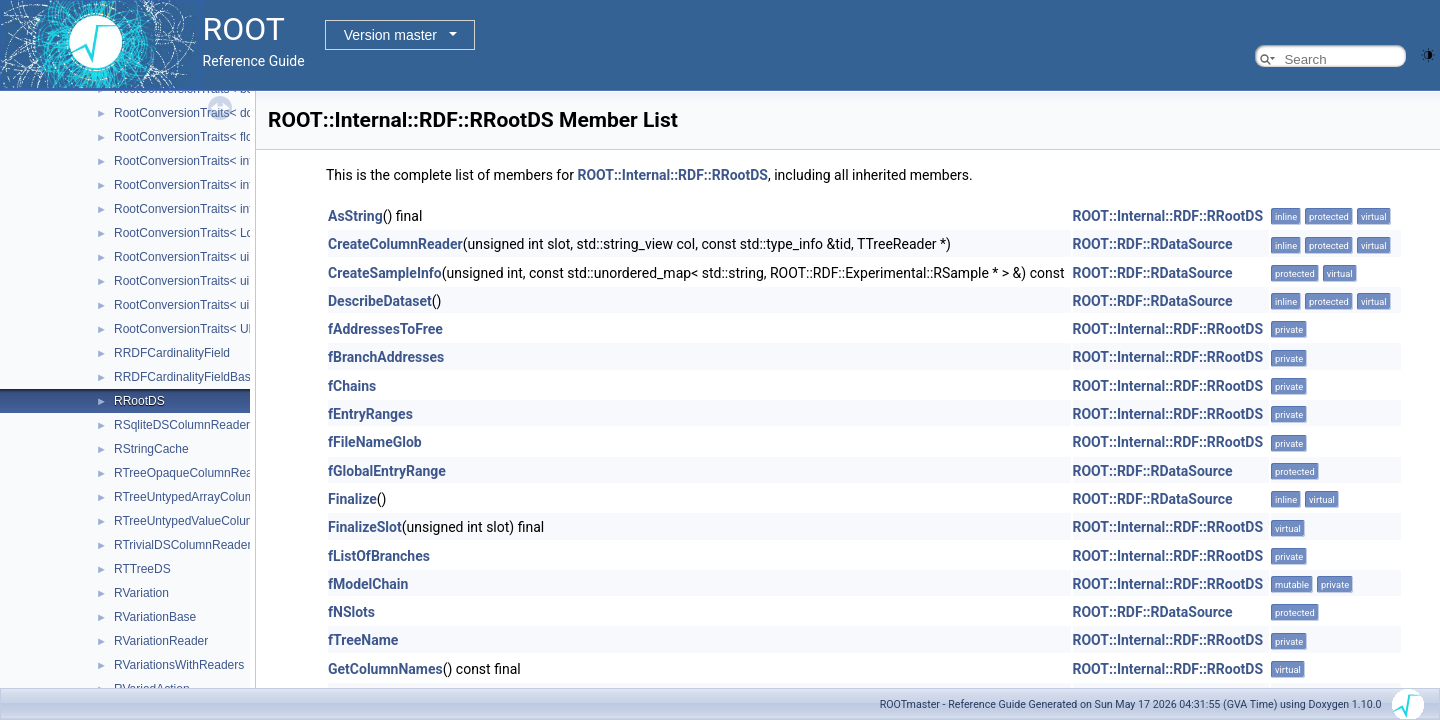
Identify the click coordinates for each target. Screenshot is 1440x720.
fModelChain (368, 584)
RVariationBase (155, 617)
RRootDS (139, 401)
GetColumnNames (385, 669)
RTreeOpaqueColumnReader (192, 473)
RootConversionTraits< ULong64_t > (211, 329)
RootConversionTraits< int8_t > (197, 209)
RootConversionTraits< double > (200, 113)
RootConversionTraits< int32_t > (200, 185)
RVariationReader (161, 641)
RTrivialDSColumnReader (182, 545)
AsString (355, 216)
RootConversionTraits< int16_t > (200, 161)
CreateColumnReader (395, 244)
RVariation (141, 593)
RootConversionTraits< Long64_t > (207, 233)
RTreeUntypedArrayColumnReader (207, 497)
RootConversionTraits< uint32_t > (203, 281)
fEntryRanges (370, 414)
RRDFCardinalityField (172, 353)
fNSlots (351, 612)
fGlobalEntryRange (387, 471)
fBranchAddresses (386, 357)
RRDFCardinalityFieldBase (185, 377)
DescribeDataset (380, 301)
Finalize (352, 499)
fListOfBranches (379, 556)
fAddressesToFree (385, 329)
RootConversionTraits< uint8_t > (200, 305)
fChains (352, 386)
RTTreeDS (142, 569)
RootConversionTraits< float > (193, 137)
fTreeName (363, 640)
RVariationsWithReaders (179, 665)
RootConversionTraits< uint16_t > (203, 257)
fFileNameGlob (375, 442)
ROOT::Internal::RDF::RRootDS (672, 175)
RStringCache (151, 449)
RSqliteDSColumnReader (182, 425)
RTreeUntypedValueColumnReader (208, 521)
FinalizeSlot (365, 527)
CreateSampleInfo (385, 273)
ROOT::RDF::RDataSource (1153, 244)
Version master (390, 35)
